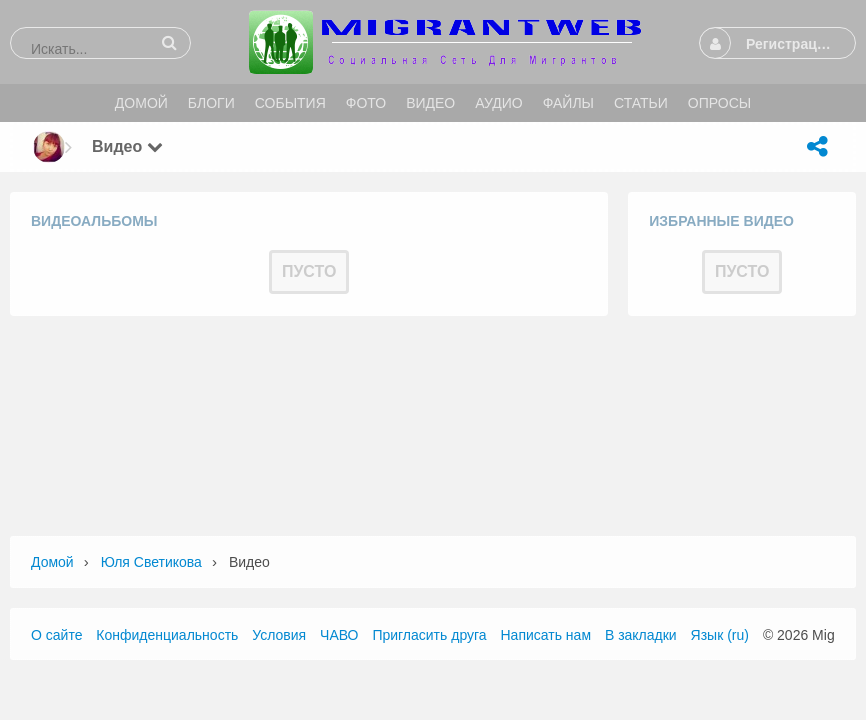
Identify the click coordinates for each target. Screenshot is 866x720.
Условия (279, 635)
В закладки (641, 635)
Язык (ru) (720, 635)
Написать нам (546, 635)
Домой (52, 562)
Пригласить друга (429, 635)
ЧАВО (339, 635)
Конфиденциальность (167, 635)
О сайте (56, 635)
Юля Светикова (151, 562)
